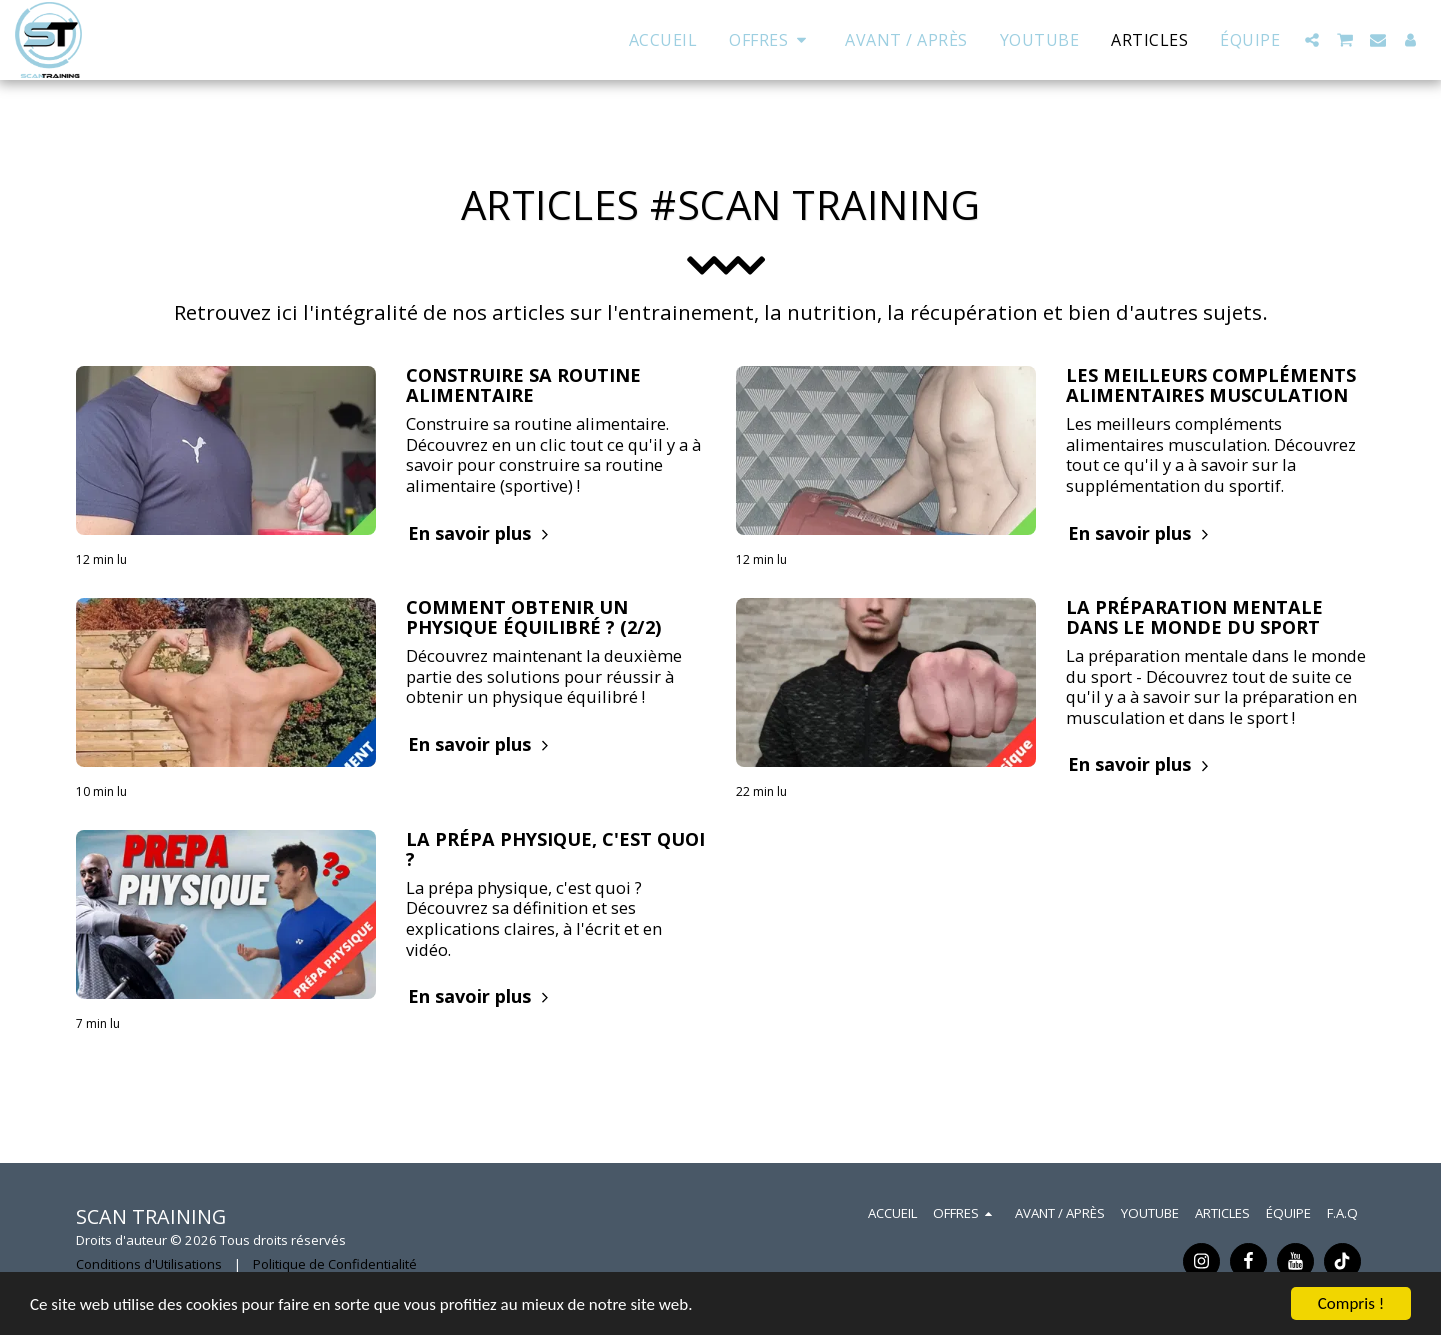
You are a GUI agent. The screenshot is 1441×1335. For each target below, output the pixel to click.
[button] (1312, 40)
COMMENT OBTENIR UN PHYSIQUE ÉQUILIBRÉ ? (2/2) (533, 617)
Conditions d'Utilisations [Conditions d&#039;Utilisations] (149, 1264)
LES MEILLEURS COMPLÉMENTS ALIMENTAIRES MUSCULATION (1211, 385)
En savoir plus (481, 533)
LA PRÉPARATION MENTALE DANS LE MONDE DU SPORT (1194, 617)
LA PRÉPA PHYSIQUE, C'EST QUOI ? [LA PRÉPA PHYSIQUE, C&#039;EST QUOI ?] (555, 849)
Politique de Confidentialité (335, 1264)
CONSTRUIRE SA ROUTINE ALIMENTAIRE (523, 385)
